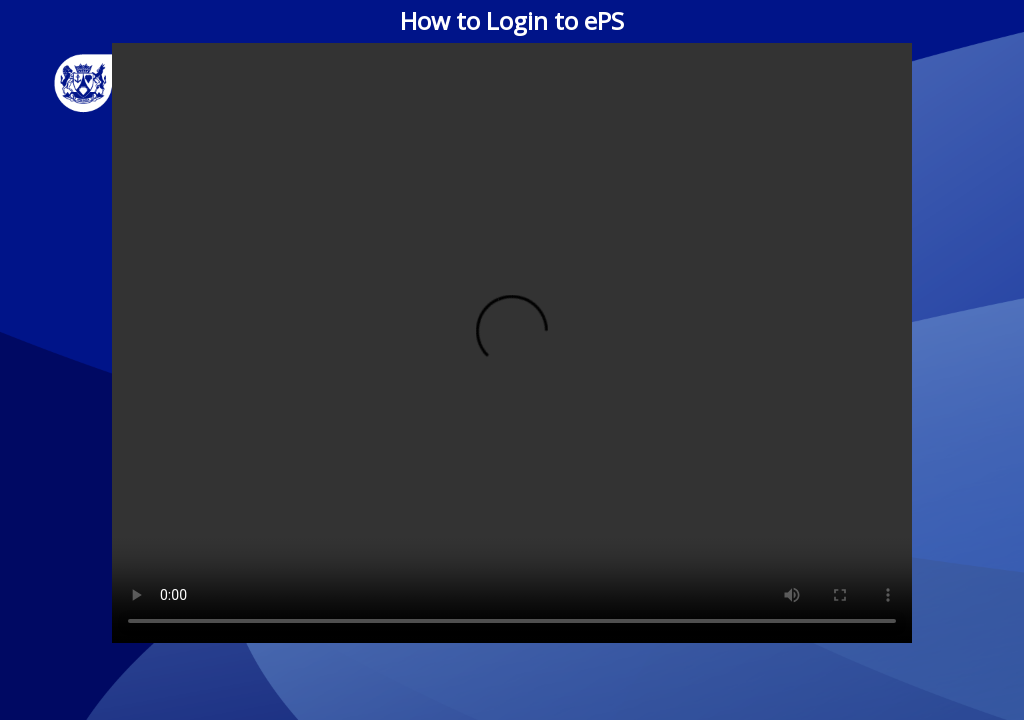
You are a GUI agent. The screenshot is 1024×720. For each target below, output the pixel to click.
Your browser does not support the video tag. (512, 343)
